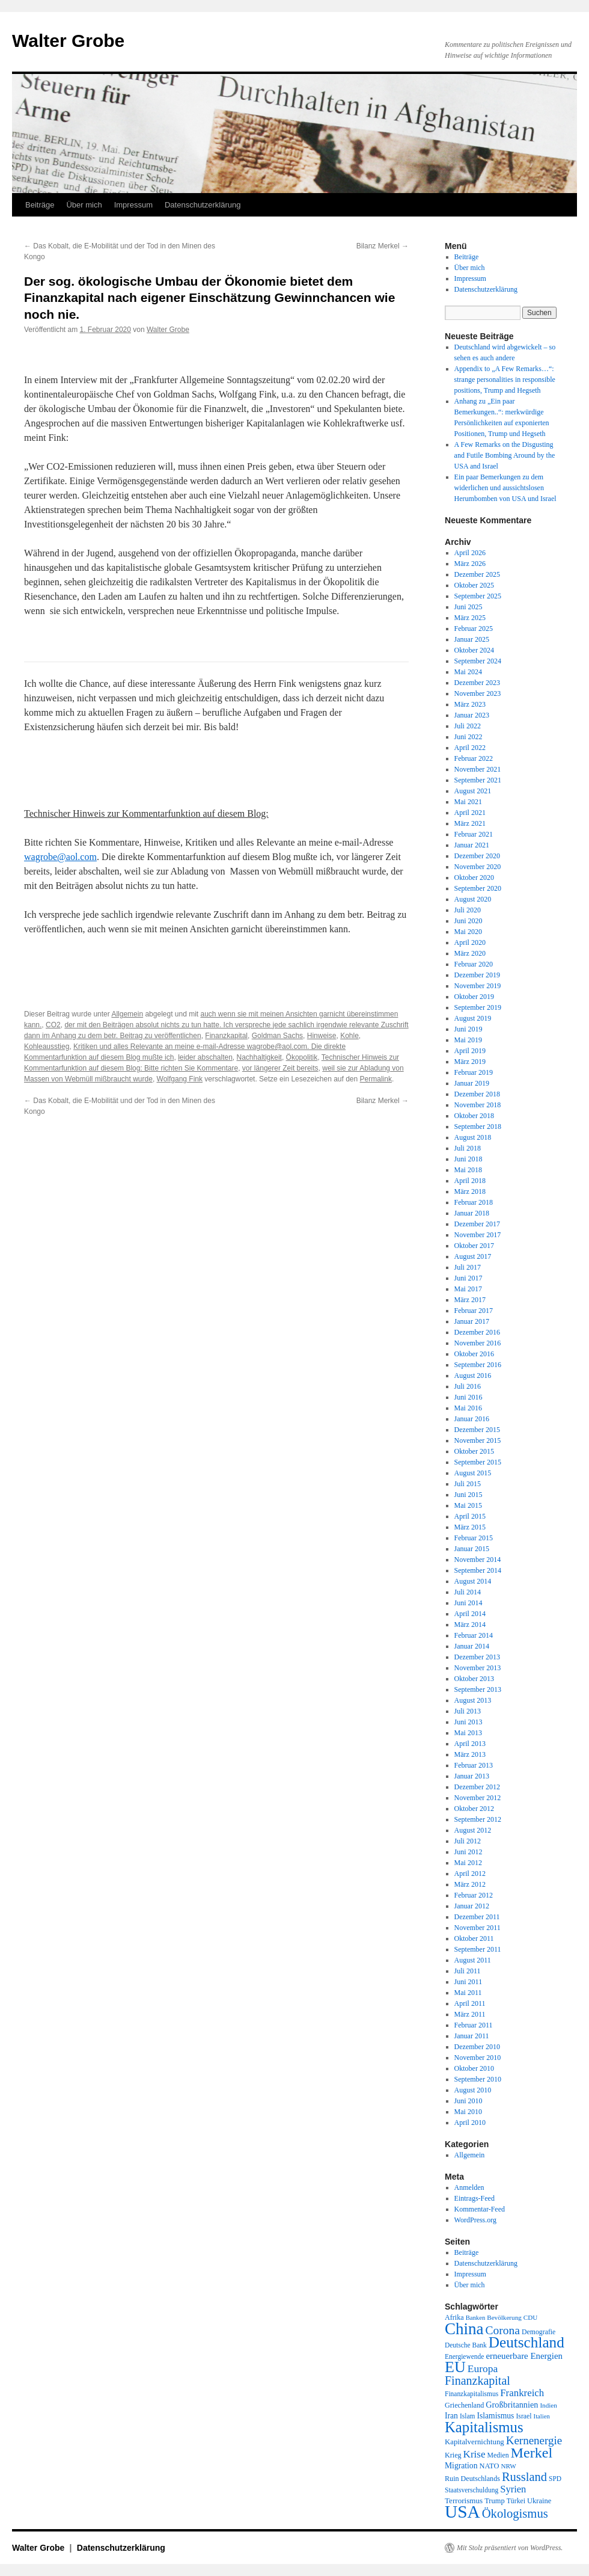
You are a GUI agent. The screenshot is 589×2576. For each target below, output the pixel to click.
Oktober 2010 (474, 2068)
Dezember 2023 (477, 682)
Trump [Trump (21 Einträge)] (494, 2501)
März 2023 (470, 704)
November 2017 (477, 1235)
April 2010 (470, 2122)
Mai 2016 (468, 1408)
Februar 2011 (473, 2025)
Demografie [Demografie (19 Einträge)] (538, 2332)
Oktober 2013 (474, 1678)
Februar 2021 (473, 834)
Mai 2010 (468, 2111)
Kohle (349, 1035)
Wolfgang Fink (180, 1079)
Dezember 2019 (477, 975)
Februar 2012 (473, 1895)
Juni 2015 (468, 1494)
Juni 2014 (468, 1603)
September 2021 (477, 780)
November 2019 (477, 986)
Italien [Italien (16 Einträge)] (542, 2416)
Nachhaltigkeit (259, 1057)
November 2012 (477, 1798)
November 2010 (477, 2057)
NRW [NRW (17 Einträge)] (508, 2466)
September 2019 (477, 1007)
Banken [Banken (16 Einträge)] (476, 2317)
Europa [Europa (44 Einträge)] (483, 2368)
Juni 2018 (468, 1159)
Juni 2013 (468, 1722)
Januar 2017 (471, 1321)
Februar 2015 (473, 1538)
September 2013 (477, 1689)
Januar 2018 (471, 1213)
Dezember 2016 (477, 1332)
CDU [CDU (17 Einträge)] (530, 2317)
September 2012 (477, 1819)
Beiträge (39, 204)
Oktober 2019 (474, 996)
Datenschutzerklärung (202, 204)
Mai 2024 (468, 672)
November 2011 (477, 1927)
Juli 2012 (467, 1841)
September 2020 (477, 888)
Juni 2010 (468, 2101)
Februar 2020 (473, 964)
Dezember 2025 (477, 574)
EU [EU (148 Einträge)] (455, 2367)
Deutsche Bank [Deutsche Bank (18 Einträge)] (466, 2345)
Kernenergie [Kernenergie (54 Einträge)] (534, 2440)
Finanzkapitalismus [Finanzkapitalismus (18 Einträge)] (471, 2393)
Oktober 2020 (474, 877)
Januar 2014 (471, 1646)
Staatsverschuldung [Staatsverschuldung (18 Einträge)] (471, 2490)
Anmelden (469, 2187)
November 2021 (477, 769)
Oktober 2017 (474, 1245)
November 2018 (477, 1105)
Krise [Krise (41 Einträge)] (474, 2454)
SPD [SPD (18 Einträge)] (555, 2478)
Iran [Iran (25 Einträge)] (451, 2415)
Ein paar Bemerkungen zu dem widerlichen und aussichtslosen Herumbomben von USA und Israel (505, 488)
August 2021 (473, 791)
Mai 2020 (468, 931)
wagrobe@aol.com (60, 857)
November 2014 (477, 1559)
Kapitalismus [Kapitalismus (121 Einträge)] (484, 2427)
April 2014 (470, 1613)
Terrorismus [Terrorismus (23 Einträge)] (464, 2500)
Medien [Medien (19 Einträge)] (498, 2455)
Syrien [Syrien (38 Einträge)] (513, 2489)
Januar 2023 (471, 715)
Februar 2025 (473, 628)
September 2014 (477, 1570)
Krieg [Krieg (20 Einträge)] (453, 2455)
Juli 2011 (467, 1971)
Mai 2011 (468, 1992)
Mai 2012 (468, 1862)
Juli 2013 (467, 1711)
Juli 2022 (467, 726)
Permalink (376, 1079)
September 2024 (477, 661)
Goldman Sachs (277, 1035)
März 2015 (470, 1527)
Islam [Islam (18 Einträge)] (467, 2416)
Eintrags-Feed (474, 2198)
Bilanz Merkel (382, 246)
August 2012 (473, 1830)
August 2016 (473, 1375)
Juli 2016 (467, 1386)
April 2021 (470, 812)
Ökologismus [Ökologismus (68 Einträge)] (515, 2513)
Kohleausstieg (46, 1046)
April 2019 (470, 1051)
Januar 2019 (471, 1083)
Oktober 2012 (474, 1808)
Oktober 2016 (474, 1354)
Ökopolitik (302, 1057)
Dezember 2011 (477, 1917)
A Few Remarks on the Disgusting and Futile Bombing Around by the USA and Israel (504, 455)
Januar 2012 (471, 1906)
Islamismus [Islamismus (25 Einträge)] (495, 2415)
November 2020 (477, 866)
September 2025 (477, 596)
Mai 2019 (468, 1040)
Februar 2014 (473, 1635)
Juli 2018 (467, 1148)
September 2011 (477, 1949)
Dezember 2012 (477, 1787)
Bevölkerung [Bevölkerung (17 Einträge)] (504, 2317)
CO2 (53, 1025)
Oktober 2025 (474, 585)
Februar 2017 (473, 1310)
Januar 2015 (471, 1549)
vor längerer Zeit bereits (280, 1068)
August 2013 (473, 1700)
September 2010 (477, 2079)
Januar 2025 (471, 639)
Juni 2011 (468, 1982)
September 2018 (477, 1126)
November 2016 (477, 1343)
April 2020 (470, 942)
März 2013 (470, 1754)
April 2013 (470, 1743)
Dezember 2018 (477, 1094)
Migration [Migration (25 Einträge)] (461, 2465)
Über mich (84, 204)
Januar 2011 (471, 2036)
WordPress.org (475, 2220)
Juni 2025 (468, 607)
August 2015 (473, 1473)
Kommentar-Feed (479, 2209)
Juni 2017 (468, 1278)
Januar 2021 (471, 845)
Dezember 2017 (477, 1224)
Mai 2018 (468, 1170)
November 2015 (477, 1440)
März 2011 (470, 2014)
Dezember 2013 (477, 1657)
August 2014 (473, 1581)
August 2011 (472, 1960)
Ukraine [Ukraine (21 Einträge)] (539, 2501)
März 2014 (470, 1624)
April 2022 (470, 747)
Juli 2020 (467, 910)
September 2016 (477, 1364)
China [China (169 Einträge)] (464, 2329)
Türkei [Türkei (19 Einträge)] (516, 2501)
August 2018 (473, 1137)
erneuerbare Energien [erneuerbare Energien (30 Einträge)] (524, 2356)
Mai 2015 (468, 1505)
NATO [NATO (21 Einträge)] (489, 2466)
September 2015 (477, 1462)
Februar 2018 (473, 1202)
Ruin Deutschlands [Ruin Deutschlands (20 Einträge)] (472, 2478)
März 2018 (470, 1191)
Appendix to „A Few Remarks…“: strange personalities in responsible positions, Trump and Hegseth (504, 379)
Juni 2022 (468, 737)
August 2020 (473, 899)
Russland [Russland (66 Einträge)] (524, 2476)
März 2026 (470, 563)
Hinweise (322, 1035)
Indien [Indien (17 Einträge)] (548, 2405)
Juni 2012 (468, 1852)
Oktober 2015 (474, 1451)
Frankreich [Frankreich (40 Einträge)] (522, 2393)
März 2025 (470, 617)
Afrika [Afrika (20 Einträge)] (454, 2317)
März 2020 (470, 953)
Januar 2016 (471, 1419)
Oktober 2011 (474, 1938)
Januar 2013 (471, 1776)
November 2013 (477, 1668)
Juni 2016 (468, 1397)
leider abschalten (205, 1057)
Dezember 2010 (477, 2047)
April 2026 (470, 553)
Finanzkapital (226, 1035)
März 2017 (470, 1300)
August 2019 (473, 1018)
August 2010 (473, 2090)
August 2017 (473, 1256)
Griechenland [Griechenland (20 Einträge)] (464, 2405)
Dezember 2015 (477, 1429)
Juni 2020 (468, 921)
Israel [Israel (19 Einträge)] (523, 2416)
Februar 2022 (473, 758)
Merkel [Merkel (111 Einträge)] (532, 2453)
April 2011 (470, 2003)
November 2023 (477, 693)
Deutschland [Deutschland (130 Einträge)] (526, 2342)
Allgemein (127, 1014)
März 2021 (470, 823)
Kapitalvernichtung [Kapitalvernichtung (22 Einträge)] (474, 2442)
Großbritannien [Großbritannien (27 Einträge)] (512, 2404)
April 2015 (470, 1516)
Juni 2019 (468, 1029)
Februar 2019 (473, 1072)
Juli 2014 (467, 1592)
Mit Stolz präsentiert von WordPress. (510, 2548)
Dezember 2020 (477, 856)
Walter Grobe (68, 41)
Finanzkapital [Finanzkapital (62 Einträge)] (477, 2380)
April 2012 (470, 1873)
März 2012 (470, 1884)
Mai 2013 (468, 1733)
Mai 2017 (468, 1289)
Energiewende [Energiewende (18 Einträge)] (464, 2356)
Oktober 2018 (474, 1115)
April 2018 (470, 1180)
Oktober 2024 (474, 650)
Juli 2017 (467, 1267)
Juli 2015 (467, 1484)
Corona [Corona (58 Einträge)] (503, 2330)
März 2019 (470, 1061)
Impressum (133, 204)
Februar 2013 (473, 1765)
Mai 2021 (468, 802)
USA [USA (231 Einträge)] (462, 2511)
